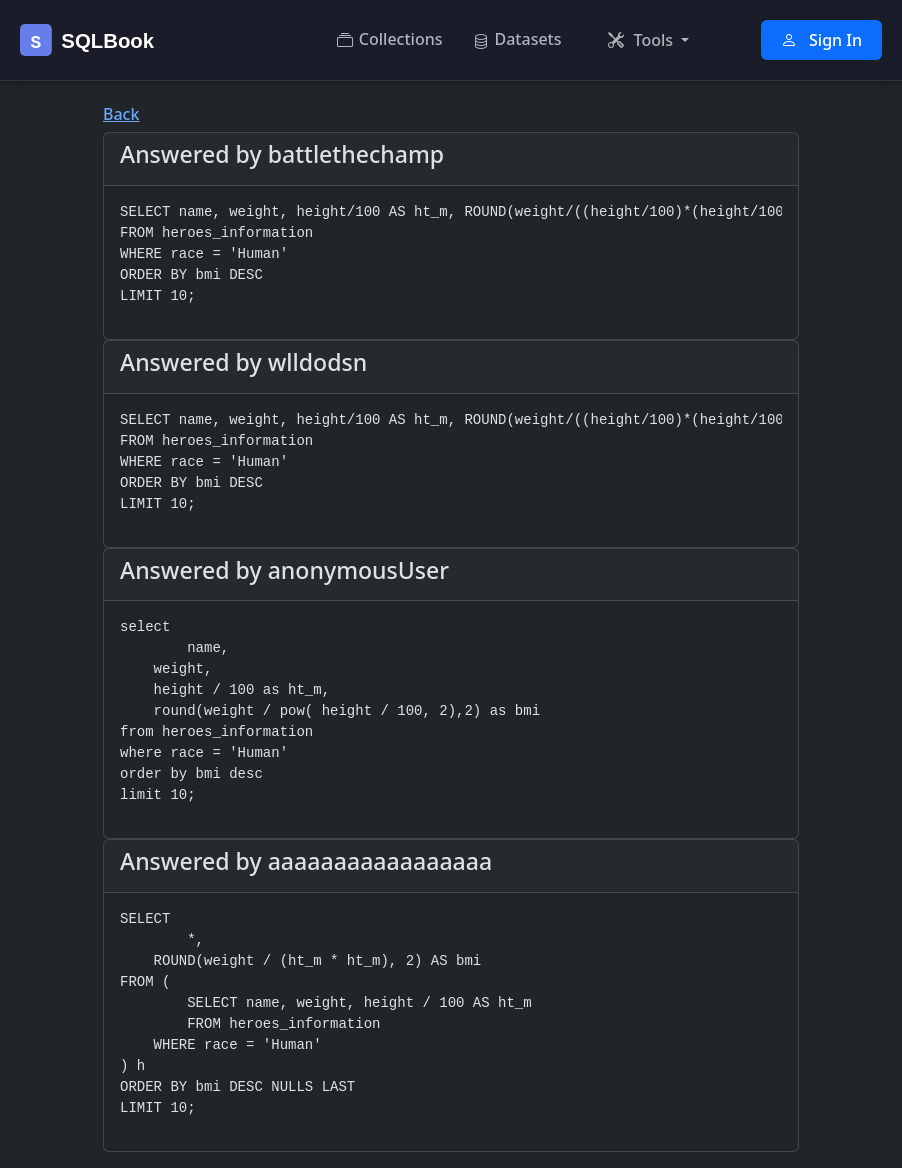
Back (121, 114)
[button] (649, 40)
